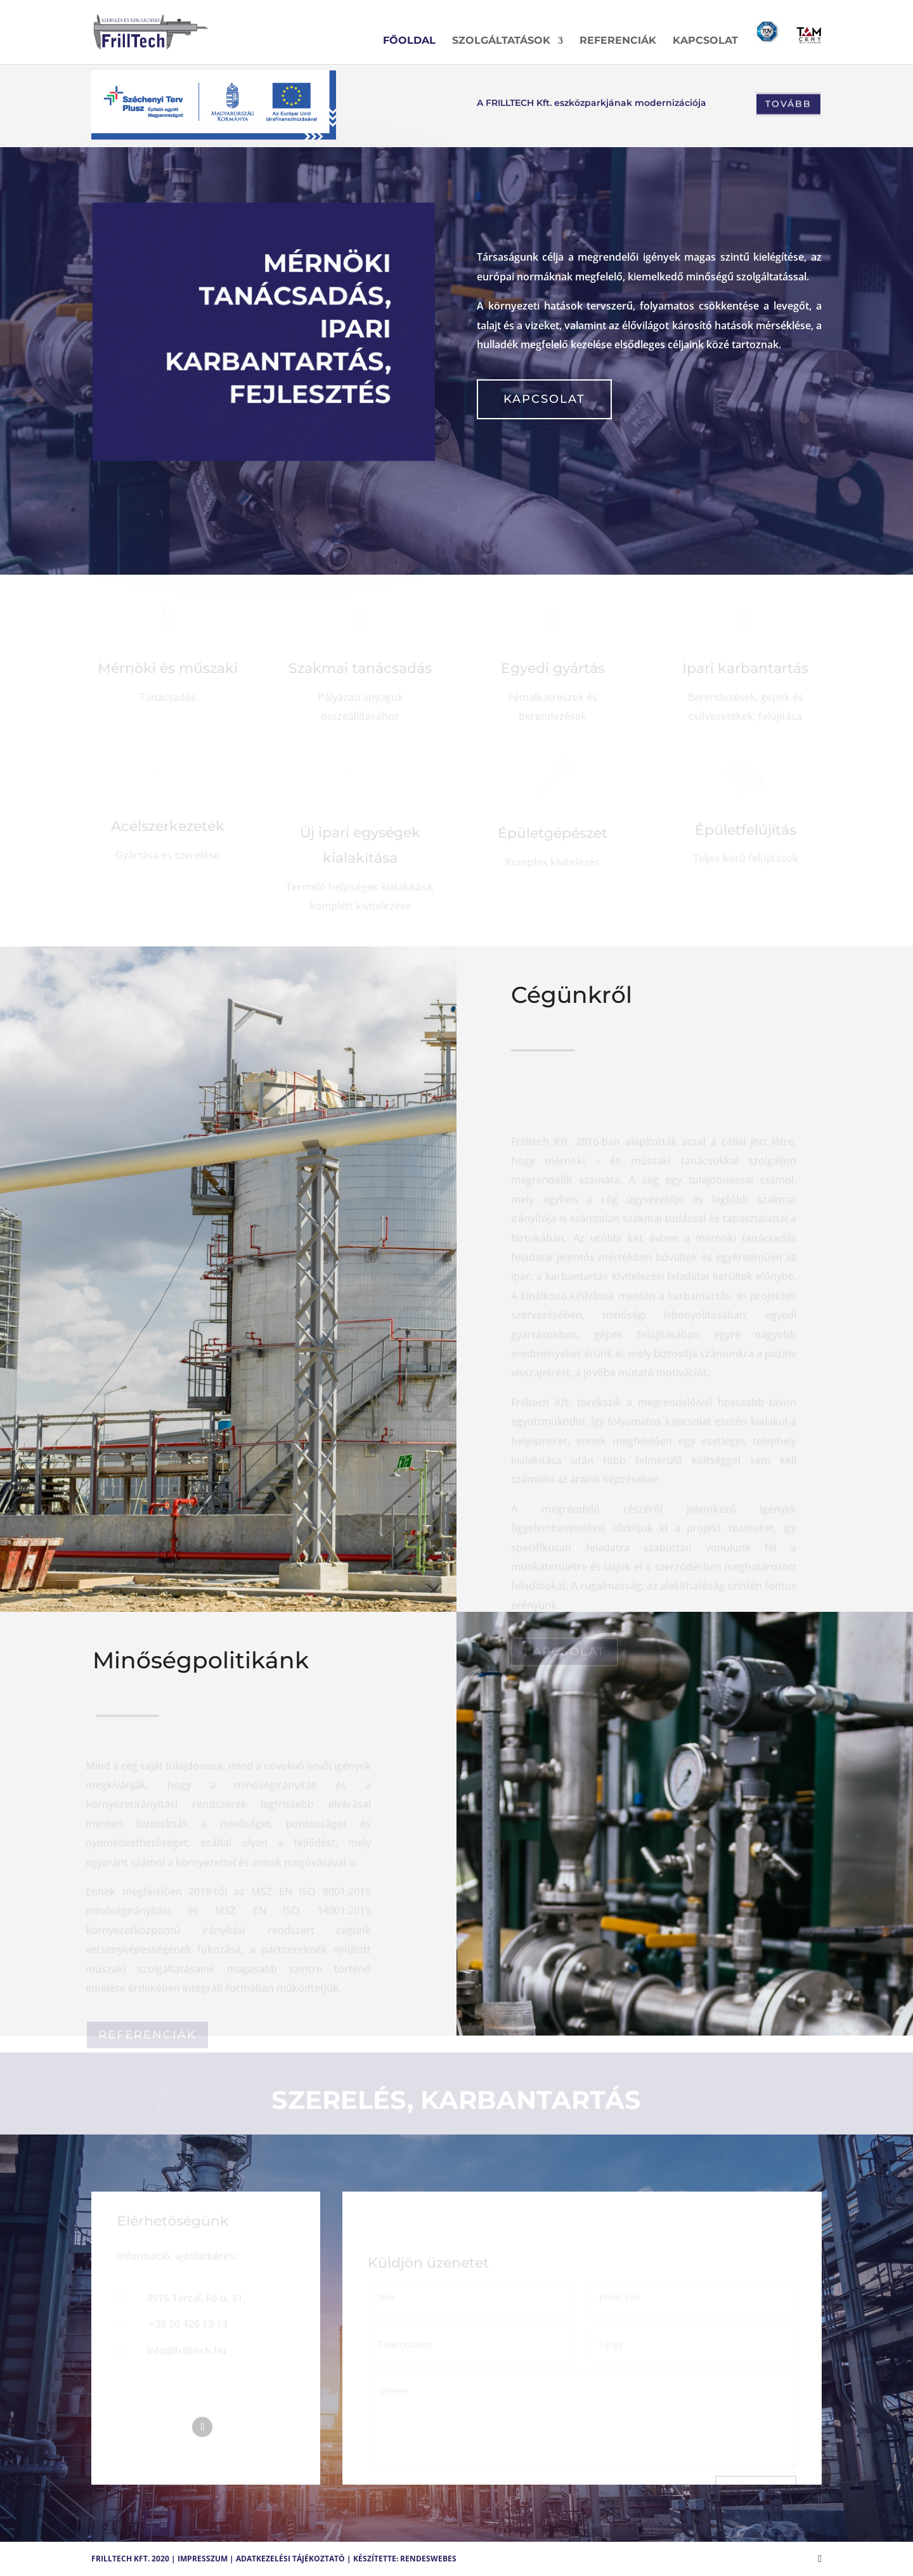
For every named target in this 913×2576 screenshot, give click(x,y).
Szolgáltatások (501, 41)
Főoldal (409, 41)
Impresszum (203, 2558)
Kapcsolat (705, 41)
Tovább (788, 105)
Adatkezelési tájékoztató (290, 2558)
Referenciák (618, 41)
